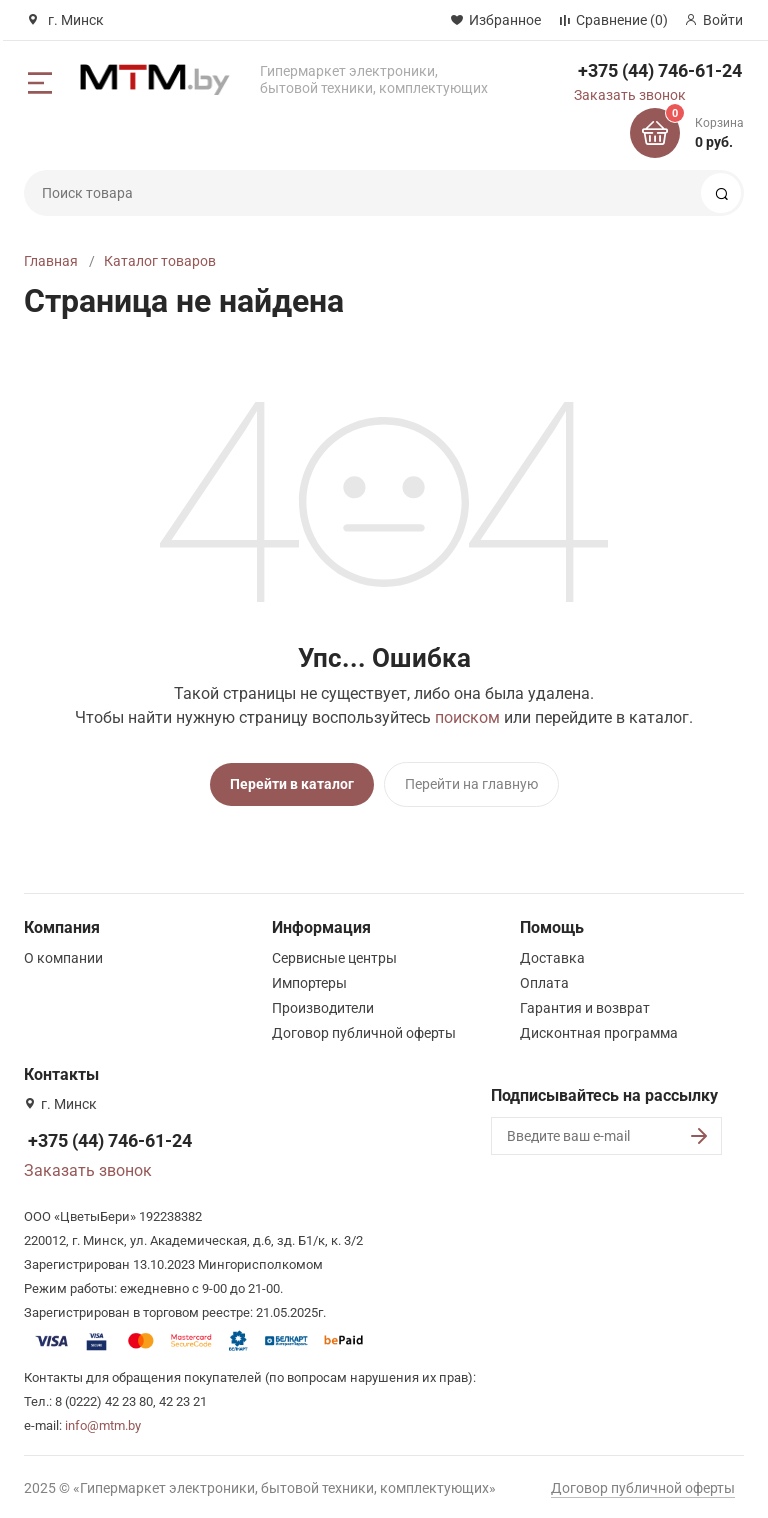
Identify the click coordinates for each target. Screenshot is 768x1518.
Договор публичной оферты (364, 1026)
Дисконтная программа (599, 1026)
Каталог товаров (160, 261)
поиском (467, 717)
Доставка (552, 951)
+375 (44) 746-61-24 (660, 70)
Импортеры (309, 976)
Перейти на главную (471, 784)
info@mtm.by (103, 1418)
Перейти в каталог (292, 784)
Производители (323, 1001)
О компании (63, 951)
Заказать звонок (630, 95)
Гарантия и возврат (585, 1001)
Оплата (544, 976)
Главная (51, 261)
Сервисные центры (334, 951)
